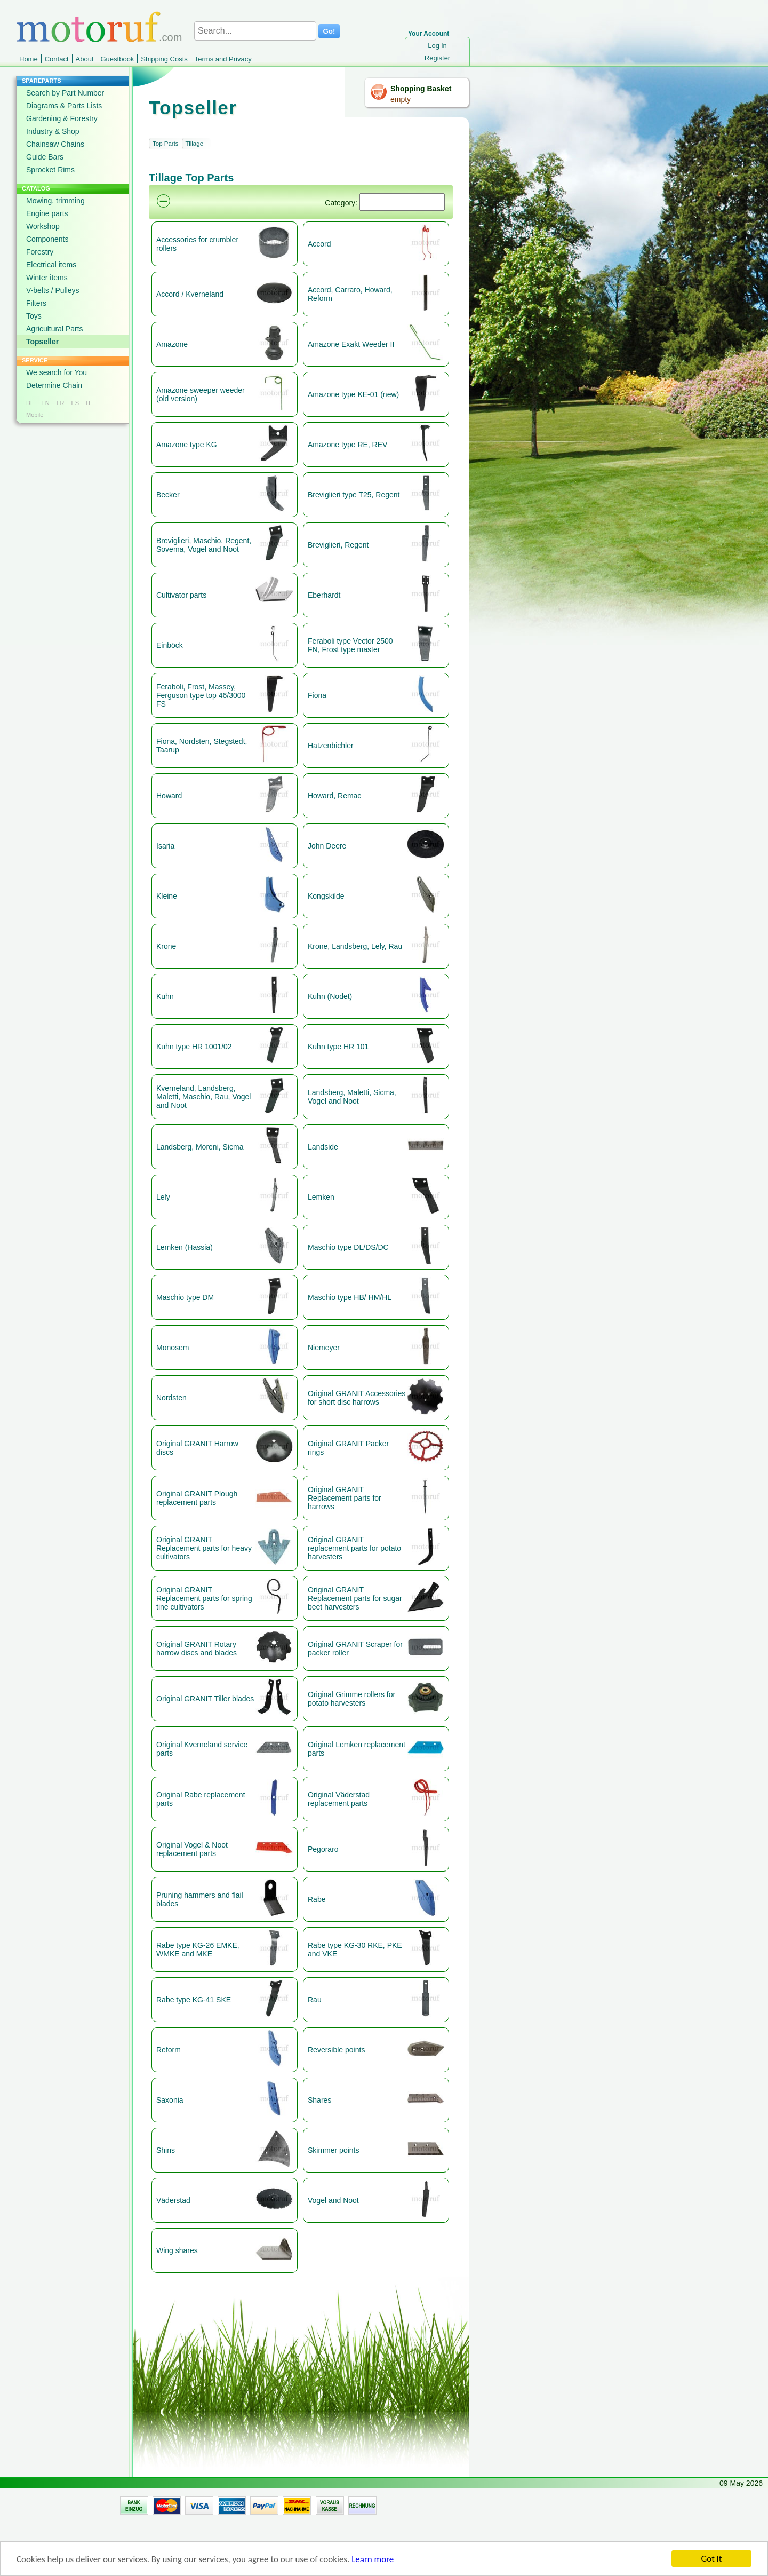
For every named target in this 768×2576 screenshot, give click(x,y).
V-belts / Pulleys (52, 290)
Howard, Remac (334, 795)
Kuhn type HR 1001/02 (194, 1046)
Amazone (172, 344)
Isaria (165, 846)
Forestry (39, 252)
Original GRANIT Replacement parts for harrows (344, 1498)
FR (61, 403)
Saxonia (169, 2100)
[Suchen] (402, 202)
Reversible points (336, 2050)
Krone (166, 946)
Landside (323, 1147)
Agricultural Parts (54, 328)
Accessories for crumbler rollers (197, 243)
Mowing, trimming (55, 200)
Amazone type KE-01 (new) (353, 394)
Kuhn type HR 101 (338, 1046)
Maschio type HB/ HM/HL (349, 1297)
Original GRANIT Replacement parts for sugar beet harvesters (355, 1598)
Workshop (43, 226)
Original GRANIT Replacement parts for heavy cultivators (204, 1548)
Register (437, 58)
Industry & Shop (52, 131)
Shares (319, 2100)
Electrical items (51, 264)
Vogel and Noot (333, 2200)
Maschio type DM (185, 1297)
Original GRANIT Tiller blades (205, 1698)
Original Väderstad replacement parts (339, 1799)
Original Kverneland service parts (201, 1748)
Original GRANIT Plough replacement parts (196, 1498)
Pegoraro (323, 1849)
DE (30, 403)
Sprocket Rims (50, 169)
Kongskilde (326, 896)
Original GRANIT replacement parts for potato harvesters (354, 1548)
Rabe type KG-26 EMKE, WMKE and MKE (197, 1949)
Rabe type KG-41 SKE (193, 1999)
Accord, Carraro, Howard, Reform (350, 294)
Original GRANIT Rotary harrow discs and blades (196, 1648)
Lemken (321, 1197)
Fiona (317, 695)
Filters (36, 303)
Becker (168, 494)
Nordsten (171, 1397)
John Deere (327, 846)
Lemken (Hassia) (184, 1247)
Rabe (316, 1899)
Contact (57, 59)
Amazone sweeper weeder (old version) (200, 394)
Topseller (42, 341)
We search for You (56, 372)
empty (400, 99)
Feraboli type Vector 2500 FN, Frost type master (350, 645)
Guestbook (117, 59)
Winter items (47, 277)
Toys (34, 316)
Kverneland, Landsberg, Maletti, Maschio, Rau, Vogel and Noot (203, 1096)
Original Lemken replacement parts (356, 1748)
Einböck (169, 645)
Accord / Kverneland (189, 294)
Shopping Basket (420, 88)
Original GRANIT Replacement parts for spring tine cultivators (204, 1598)
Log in (437, 46)
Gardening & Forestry (62, 118)
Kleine (166, 896)
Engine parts (47, 213)
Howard (169, 795)
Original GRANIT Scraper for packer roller (355, 1648)
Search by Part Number (65, 93)
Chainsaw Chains (55, 144)
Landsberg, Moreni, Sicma (199, 1147)
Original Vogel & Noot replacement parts (192, 1849)
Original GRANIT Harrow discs (197, 1447)
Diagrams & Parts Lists (64, 105)
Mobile (34, 414)
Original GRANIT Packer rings (348, 1447)
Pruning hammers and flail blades (199, 1899)
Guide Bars (44, 157)
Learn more (372, 2560)
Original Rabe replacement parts (200, 1799)
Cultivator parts (181, 595)
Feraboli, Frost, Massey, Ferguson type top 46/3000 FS (200, 695)
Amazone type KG (186, 444)
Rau (315, 1999)
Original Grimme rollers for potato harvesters (351, 1698)
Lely (163, 1197)
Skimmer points (333, 2150)
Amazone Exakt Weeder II (351, 344)
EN (45, 403)
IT (88, 403)
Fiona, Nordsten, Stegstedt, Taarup (201, 745)
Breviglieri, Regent (338, 545)
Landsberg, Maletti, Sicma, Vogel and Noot (352, 1096)
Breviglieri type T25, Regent (354, 494)
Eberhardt (324, 595)
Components (47, 239)
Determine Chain (54, 385)
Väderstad (173, 2200)
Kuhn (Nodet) (330, 996)
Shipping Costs (164, 59)
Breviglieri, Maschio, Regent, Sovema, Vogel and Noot (203, 544)
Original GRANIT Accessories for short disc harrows (356, 1397)
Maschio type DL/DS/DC (348, 1247)
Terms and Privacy (223, 59)
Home (28, 59)
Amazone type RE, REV (347, 444)
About (85, 59)
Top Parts (166, 143)
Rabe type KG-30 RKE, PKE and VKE (355, 1949)
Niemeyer (324, 1347)
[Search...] (255, 31)
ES (75, 403)
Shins (165, 2150)
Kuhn (165, 996)
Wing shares (177, 2250)
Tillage (194, 143)
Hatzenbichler (331, 745)
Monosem (172, 1347)
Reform (168, 2050)
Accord (319, 244)
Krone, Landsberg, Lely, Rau (355, 946)
